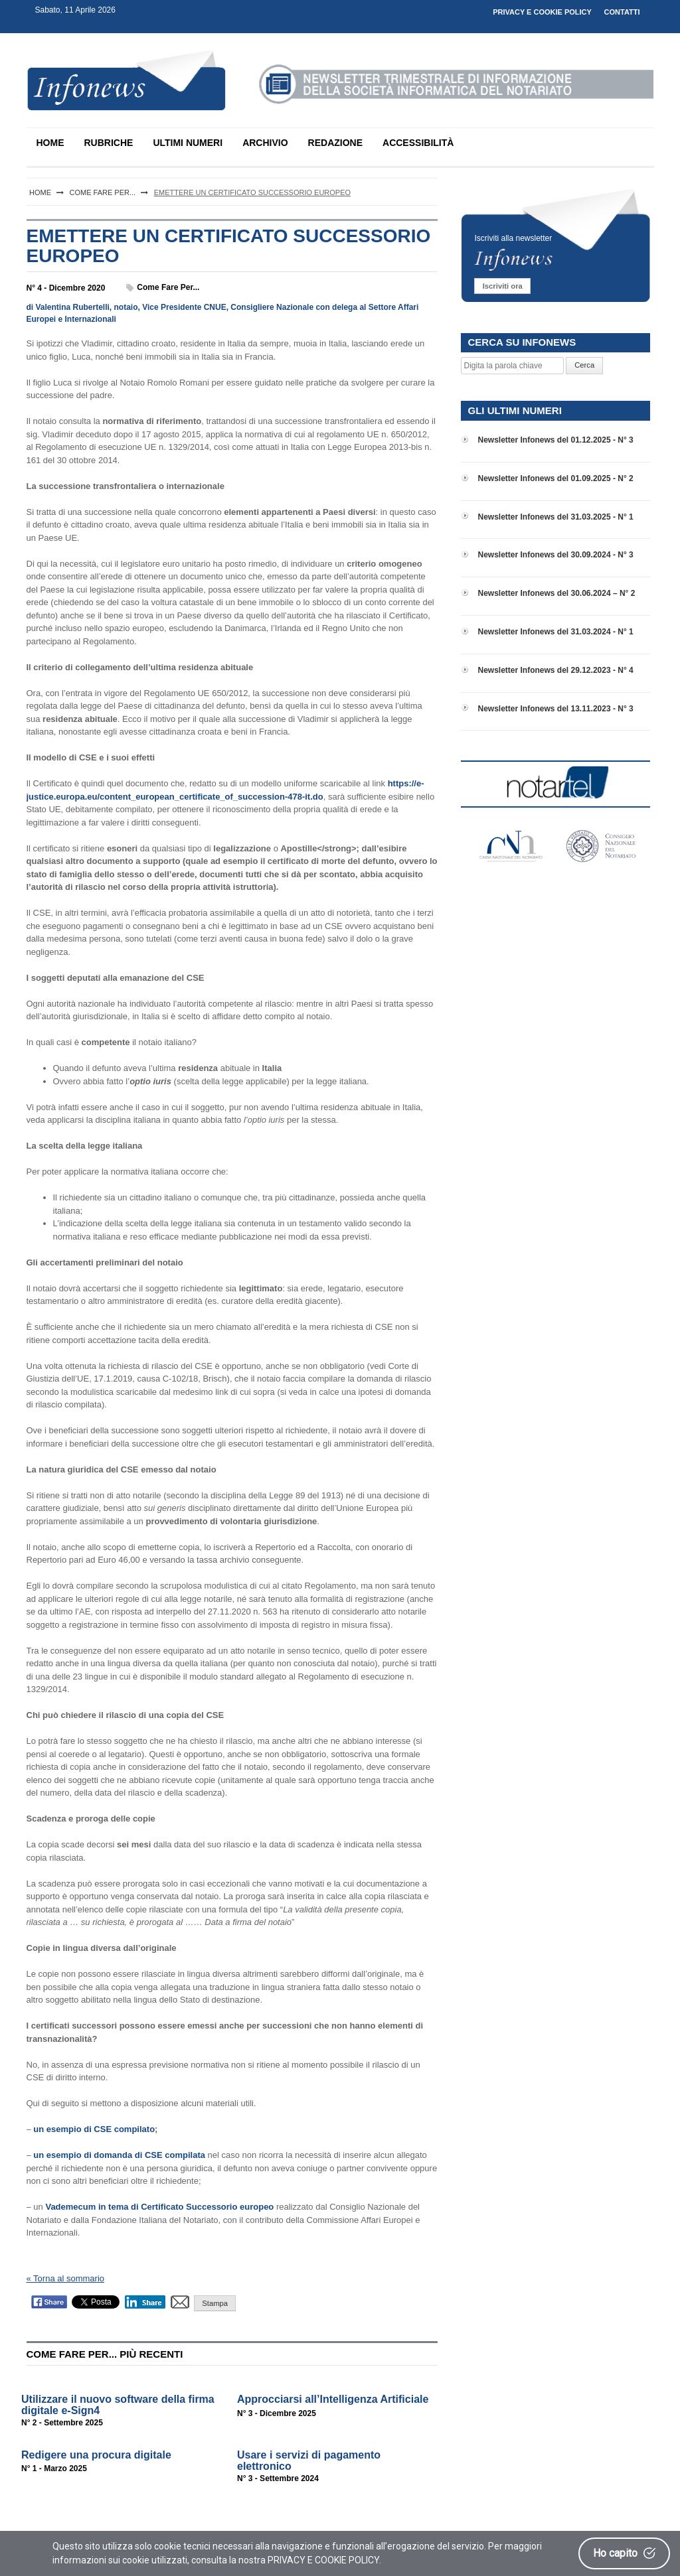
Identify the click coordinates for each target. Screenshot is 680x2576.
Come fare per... (168, 287)
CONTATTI (622, 12)
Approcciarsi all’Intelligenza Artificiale (332, 2399)
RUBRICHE (108, 142)
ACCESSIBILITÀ (418, 142)
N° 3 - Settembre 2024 (278, 2478)
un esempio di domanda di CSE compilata (119, 2155)
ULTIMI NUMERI (187, 142)
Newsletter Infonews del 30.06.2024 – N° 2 (556, 593)
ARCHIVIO (265, 142)
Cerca (584, 365)
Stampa (215, 2303)
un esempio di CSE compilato (94, 2129)
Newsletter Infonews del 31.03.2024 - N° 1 (555, 631)
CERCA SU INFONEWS (522, 342)
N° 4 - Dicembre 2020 (66, 288)
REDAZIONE (335, 142)
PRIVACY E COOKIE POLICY (542, 12)
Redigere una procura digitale (96, 2455)
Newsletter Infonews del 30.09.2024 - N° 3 (555, 554)
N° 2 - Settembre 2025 (62, 2422)
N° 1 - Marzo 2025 (54, 2468)
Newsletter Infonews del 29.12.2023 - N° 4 (555, 670)
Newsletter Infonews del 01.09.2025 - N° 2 (555, 478)
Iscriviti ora (503, 286)
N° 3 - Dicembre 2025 (276, 2413)
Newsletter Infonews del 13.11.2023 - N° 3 (555, 708)
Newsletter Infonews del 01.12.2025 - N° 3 (555, 440)
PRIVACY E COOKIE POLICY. (324, 2560)
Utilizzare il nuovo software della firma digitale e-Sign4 (117, 2405)
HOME (50, 142)
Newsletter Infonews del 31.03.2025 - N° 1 (555, 517)
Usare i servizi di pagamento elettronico (309, 2460)
